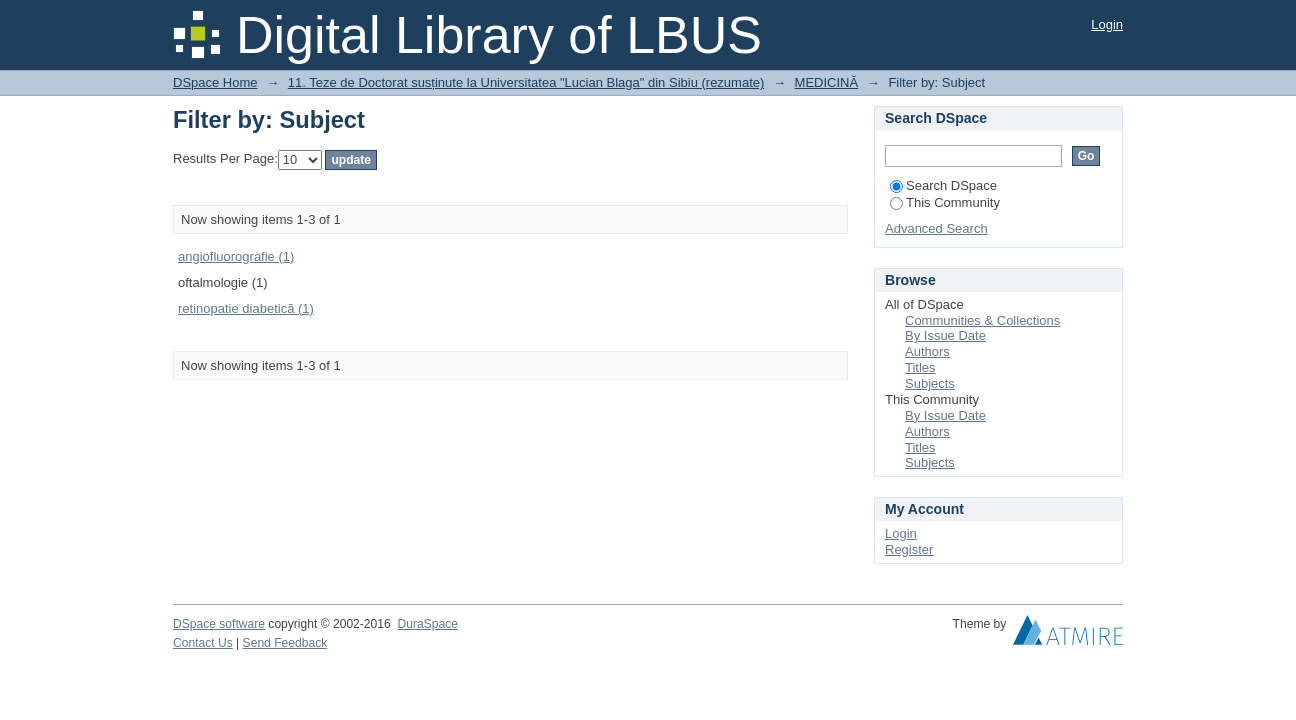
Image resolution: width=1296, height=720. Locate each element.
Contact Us (203, 643)
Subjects (930, 383)
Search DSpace (943, 185)
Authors (927, 351)
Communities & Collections (982, 320)
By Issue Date (945, 335)
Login (1107, 24)
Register (909, 549)
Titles (920, 367)
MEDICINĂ (827, 82)
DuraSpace (427, 624)
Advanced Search (936, 228)
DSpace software (219, 624)
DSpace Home (215, 82)
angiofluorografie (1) (236, 256)
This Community (945, 202)
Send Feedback (285, 643)
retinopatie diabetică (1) (246, 308)
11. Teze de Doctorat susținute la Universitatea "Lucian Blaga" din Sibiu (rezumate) (526, 82)
